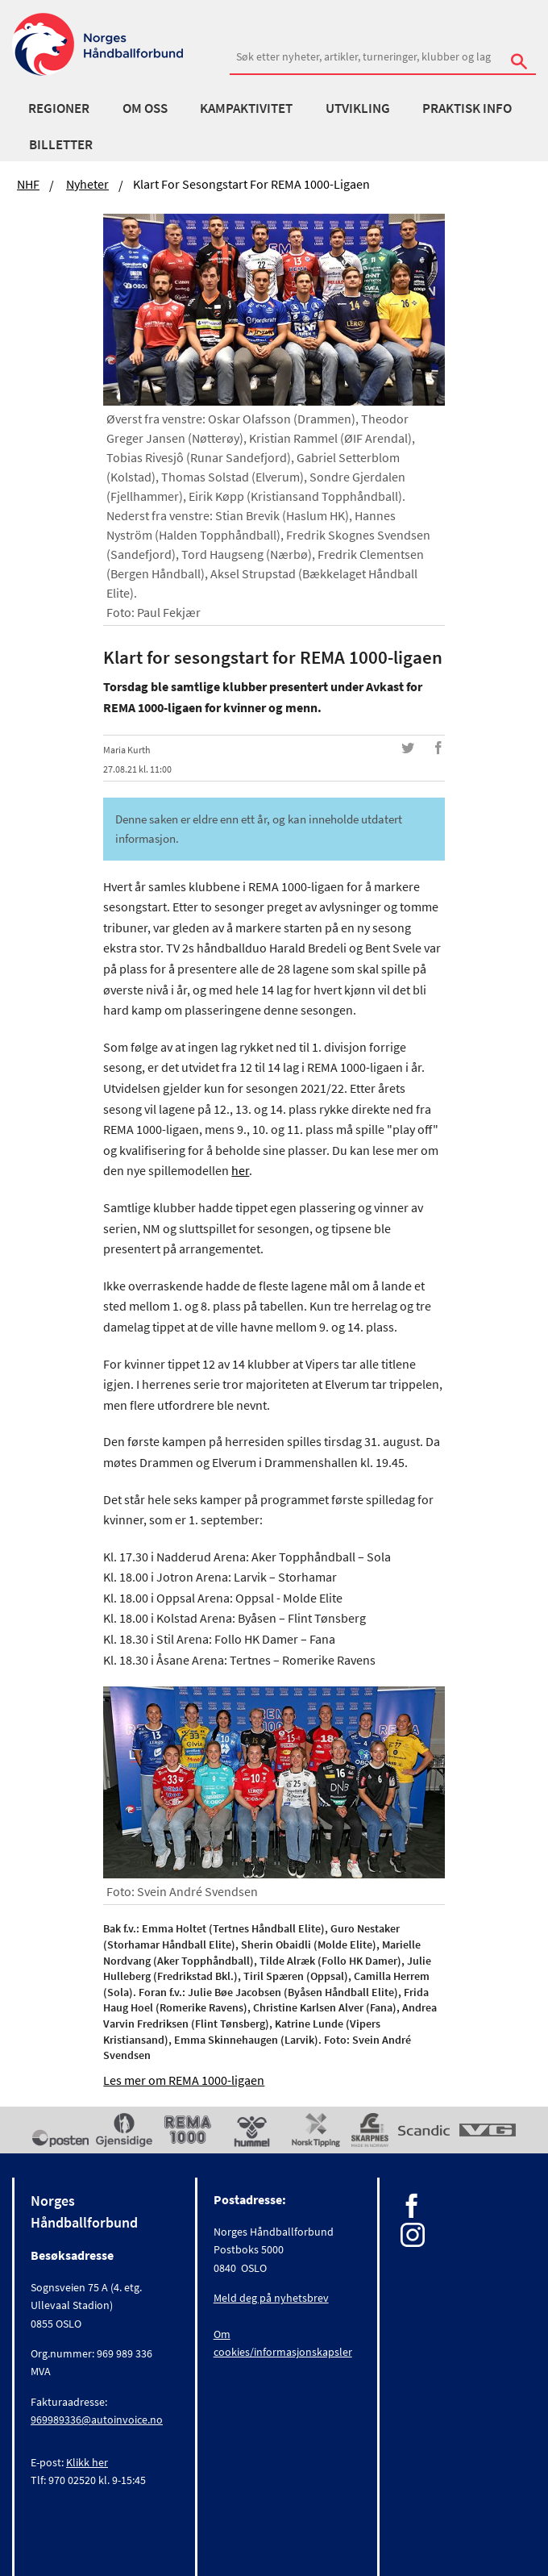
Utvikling (358, 108)
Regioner (58, 108)
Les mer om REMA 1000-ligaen (183, 2080)
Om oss (145, 108)
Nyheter (87, 184)
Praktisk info (467, 108)
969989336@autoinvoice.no (97, 2419)
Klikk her (87, 2462)
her (240, 1170)
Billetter (61, 144)
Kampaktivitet (246, 108)
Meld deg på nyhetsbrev (271, 2297)
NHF (28, 184)
